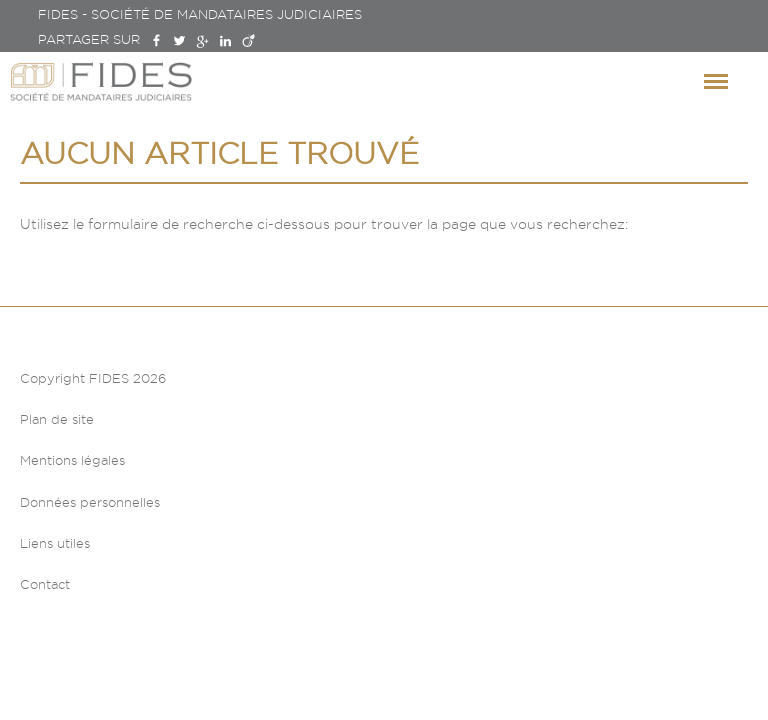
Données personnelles (90, 502)
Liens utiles (55, 543)
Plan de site (57, 419)
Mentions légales (72, 460)
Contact (45, 584)
